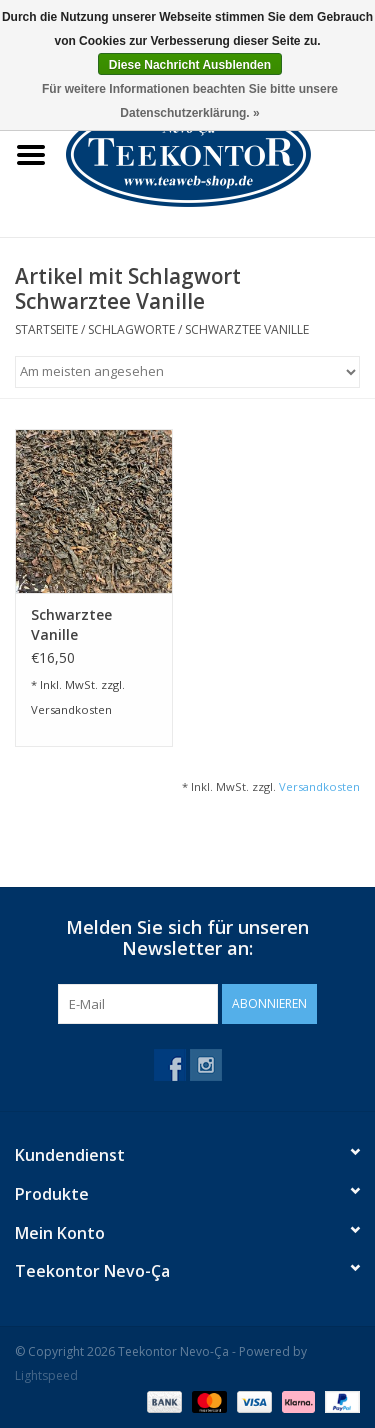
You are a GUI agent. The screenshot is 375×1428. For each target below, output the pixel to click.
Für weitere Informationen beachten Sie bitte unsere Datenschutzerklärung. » (190, 101)
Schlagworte (131, 329)
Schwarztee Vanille (247, 329)
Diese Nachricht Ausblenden (190, 65)
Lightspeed (46, 1375)
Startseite (46, 329)
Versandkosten (71, 709)
